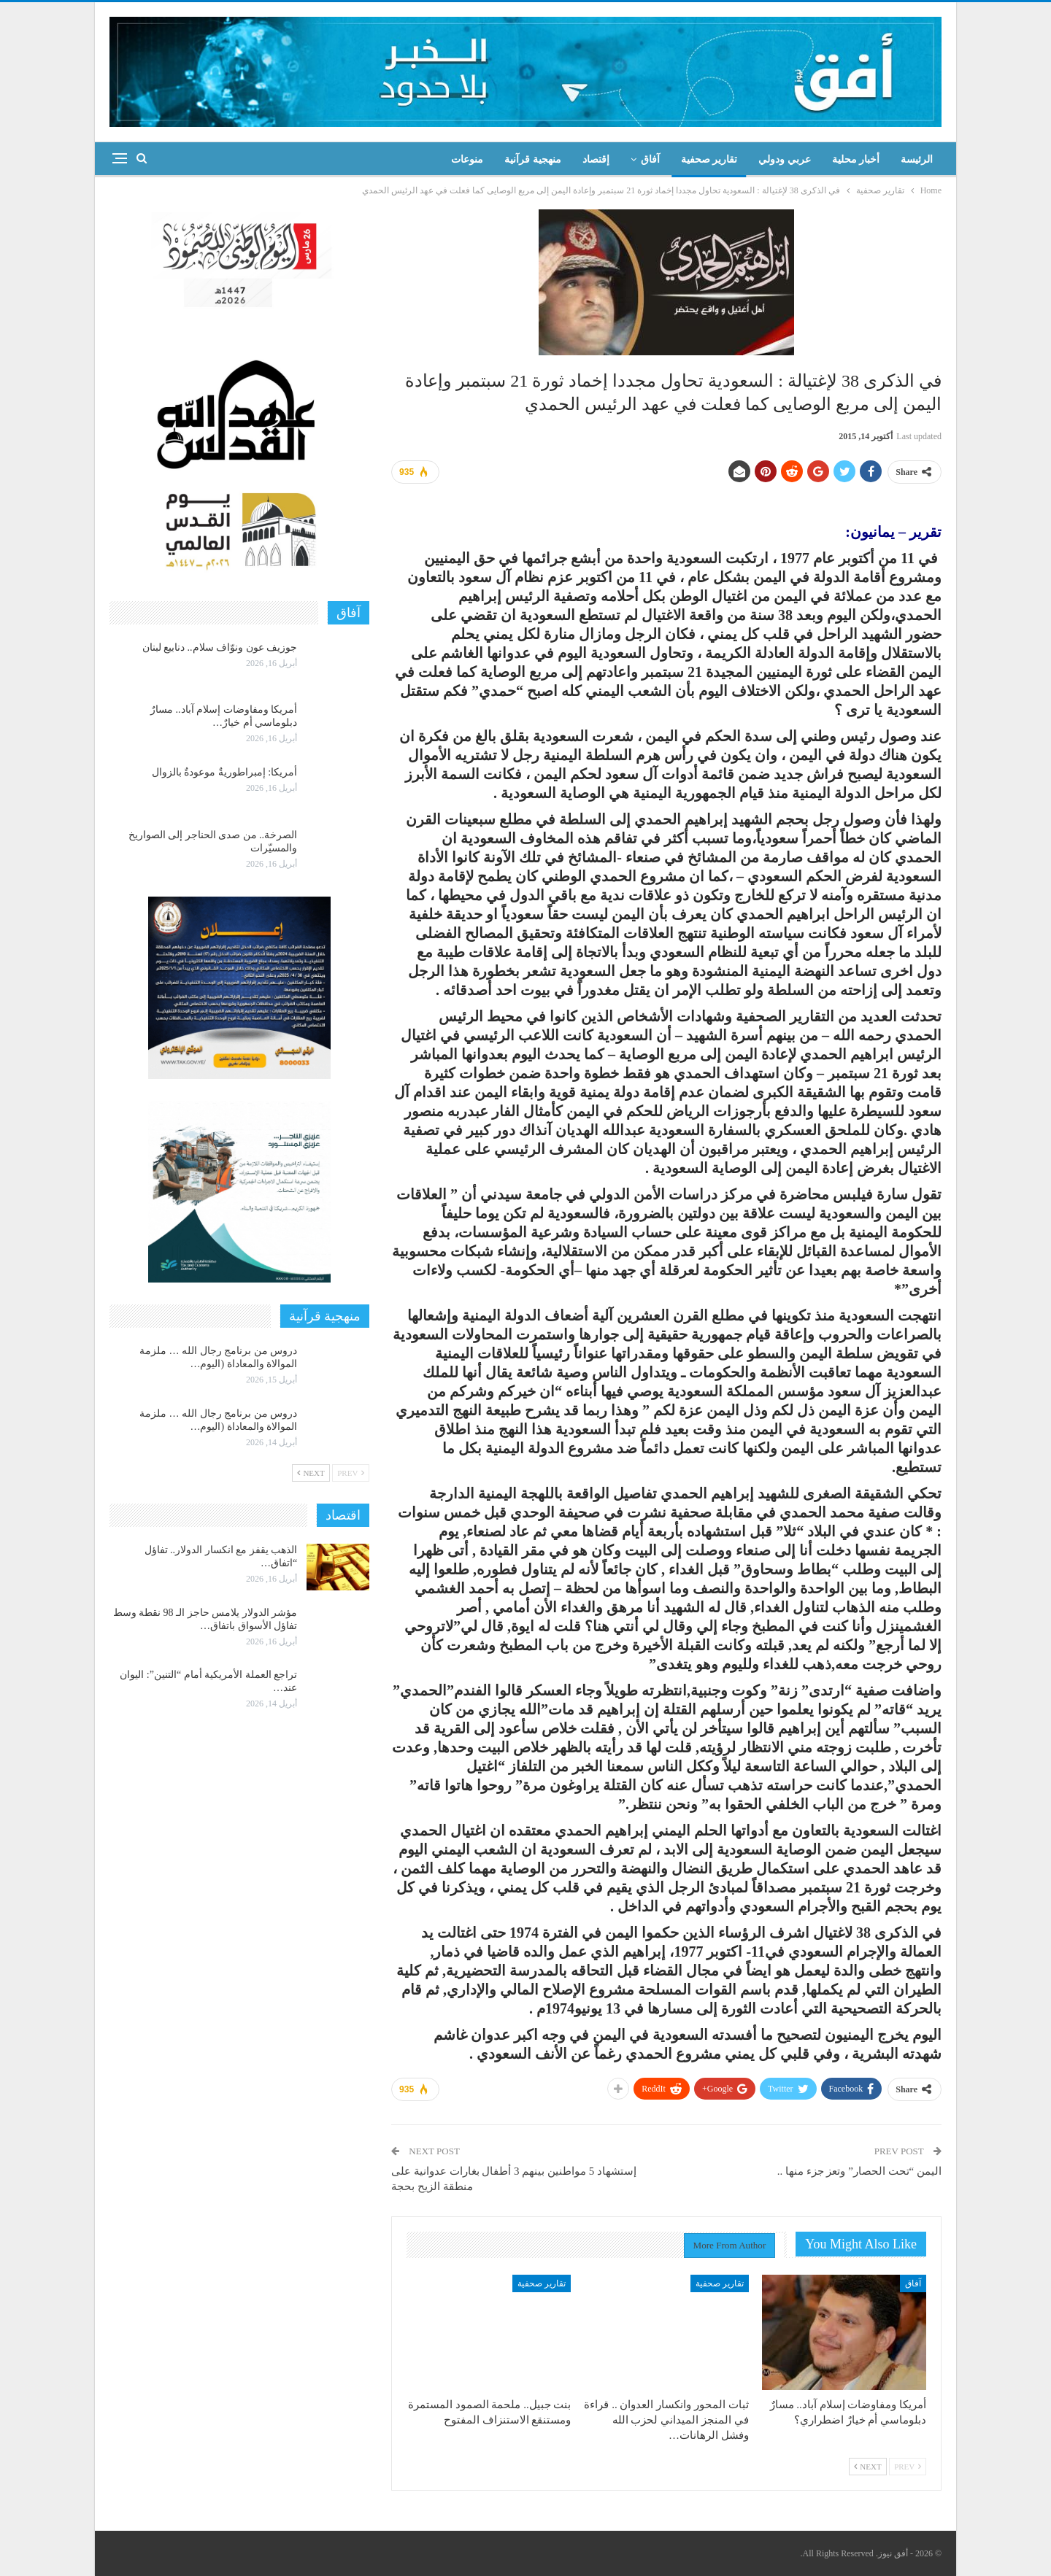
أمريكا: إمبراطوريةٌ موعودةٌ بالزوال (224, 772)
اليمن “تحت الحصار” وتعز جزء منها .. (859, 2171)
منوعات (467, 159)
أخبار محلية (856, 159)
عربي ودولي (784, 159)
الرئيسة (917, 159)
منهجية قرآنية (532, 159)
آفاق (650, 159)
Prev (907, 2466)
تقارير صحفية (709, 159)
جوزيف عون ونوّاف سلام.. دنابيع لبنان (220, 647)
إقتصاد (595, 159)
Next (868, 2466)
